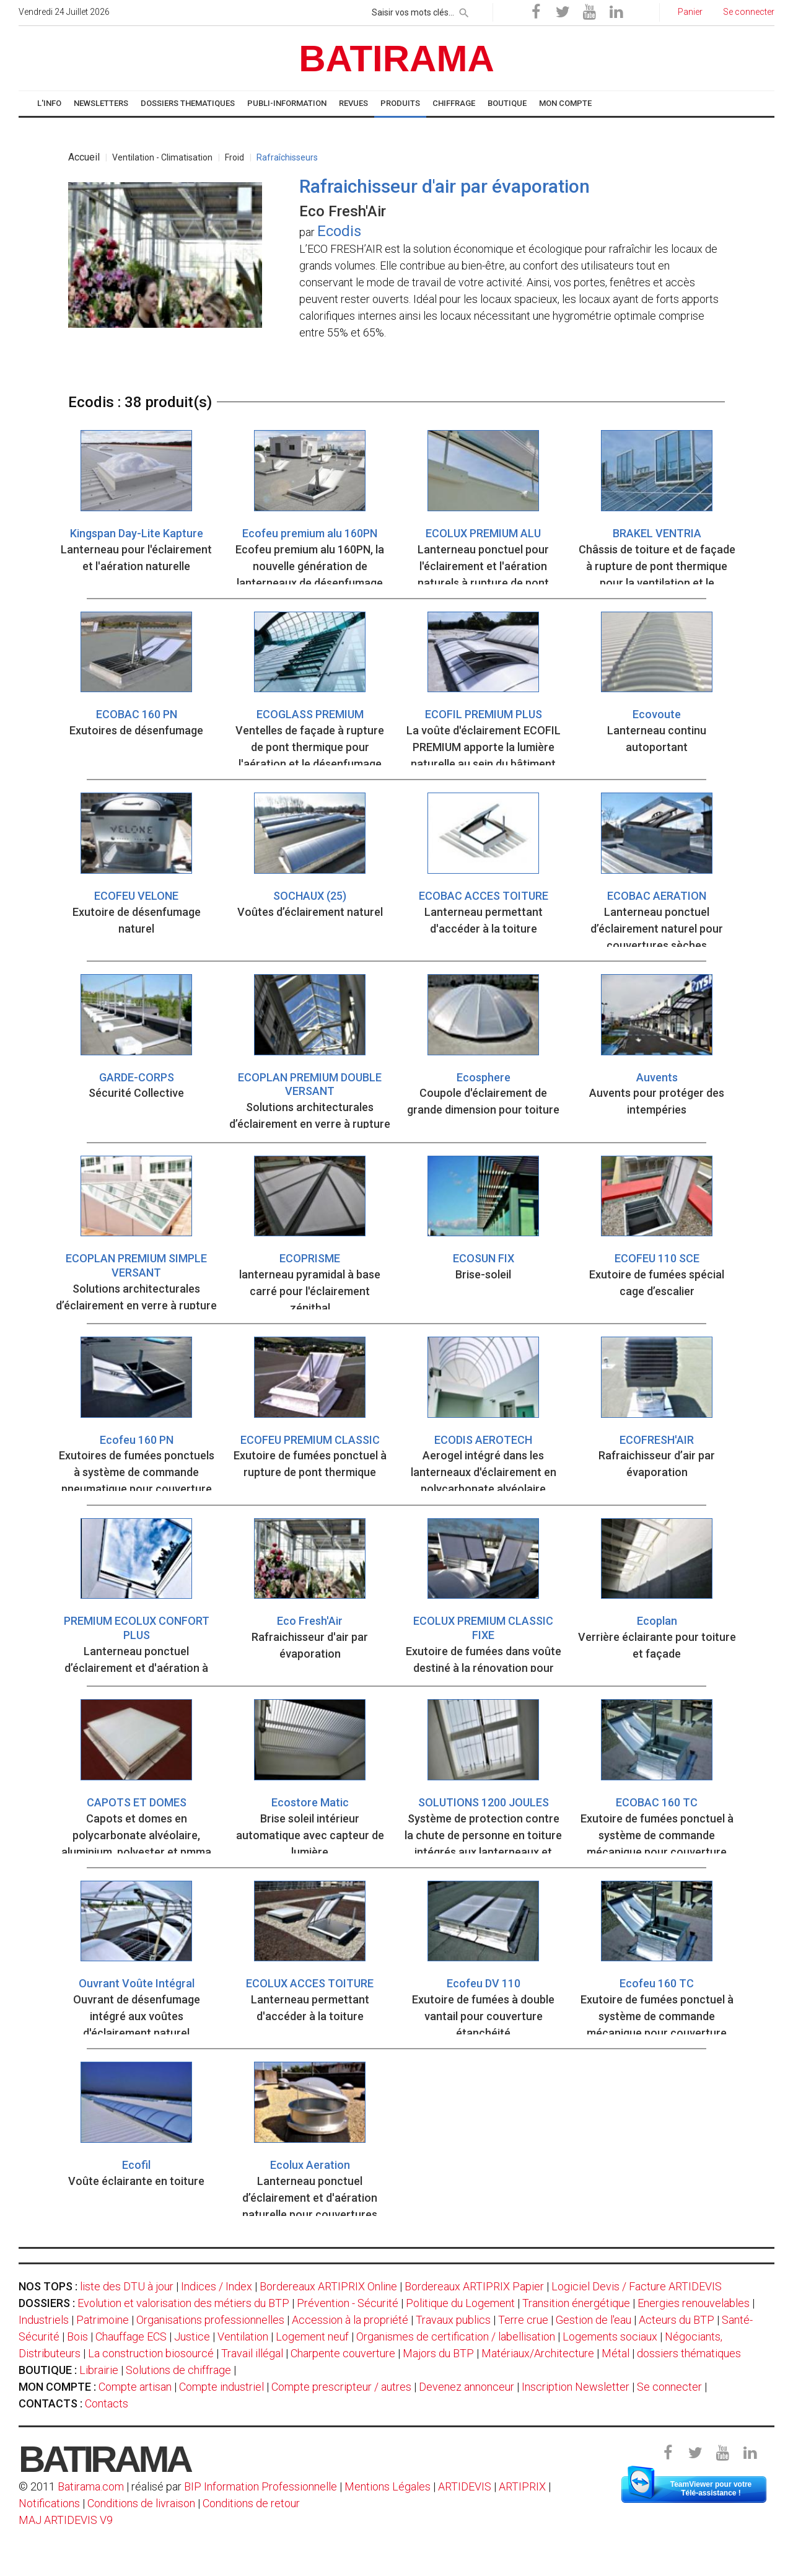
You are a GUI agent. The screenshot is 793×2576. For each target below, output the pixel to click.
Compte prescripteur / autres (341, 2386)
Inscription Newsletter (575, 2386)
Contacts (106, 2403)
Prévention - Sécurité (347, 2303)
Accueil (84, 157)
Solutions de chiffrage (178, 2369)
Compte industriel (221, 2386)
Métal (615, 2353)
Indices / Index (216, 2286)
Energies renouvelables (693, 2303)
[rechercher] (464, 10)
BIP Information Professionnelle (260, 2486)
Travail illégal (252, 2353)
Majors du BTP (438, 2353)
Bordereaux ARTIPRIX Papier (474, 2286)
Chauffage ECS (131, 2336)
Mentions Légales (387, 2486)
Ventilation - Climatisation (162, 157)
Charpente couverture (343, 2353)
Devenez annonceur (466, 2386)
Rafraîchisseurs (287, 157)
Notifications (50, 2503)
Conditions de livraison (141, 2503)
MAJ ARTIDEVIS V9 (66, 2519)
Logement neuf (312, 2336)
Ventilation (242, 2336)
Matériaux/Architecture (537, 2353)
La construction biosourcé (151, 2353)
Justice (192, 2336)
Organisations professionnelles (210, 2319)
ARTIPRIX (522, 2486)
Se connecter (669, 2386)
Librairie (98, 2369)
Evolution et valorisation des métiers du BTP (183, 2303)
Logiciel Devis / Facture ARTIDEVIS (636, 2286)
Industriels (44, 2319)
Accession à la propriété (350, 2319)
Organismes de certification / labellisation (455, 2336)
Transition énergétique (576, 2303)
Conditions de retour (251, 2503)
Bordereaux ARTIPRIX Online (328, 2286)
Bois (77, 2336)
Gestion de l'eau (593, 2319)
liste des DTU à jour (126, 2286)
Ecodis (339, 231)
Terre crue (523, 2319)
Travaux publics (453, 2319)
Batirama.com (91, 2486)
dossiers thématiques (689, 2353)
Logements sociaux (610, 2336)
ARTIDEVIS (464, 2486)
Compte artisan (135, 2386)
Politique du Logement (460, 2303)
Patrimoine (102, 2319)
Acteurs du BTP (676, 2319)
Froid (234, 157)
